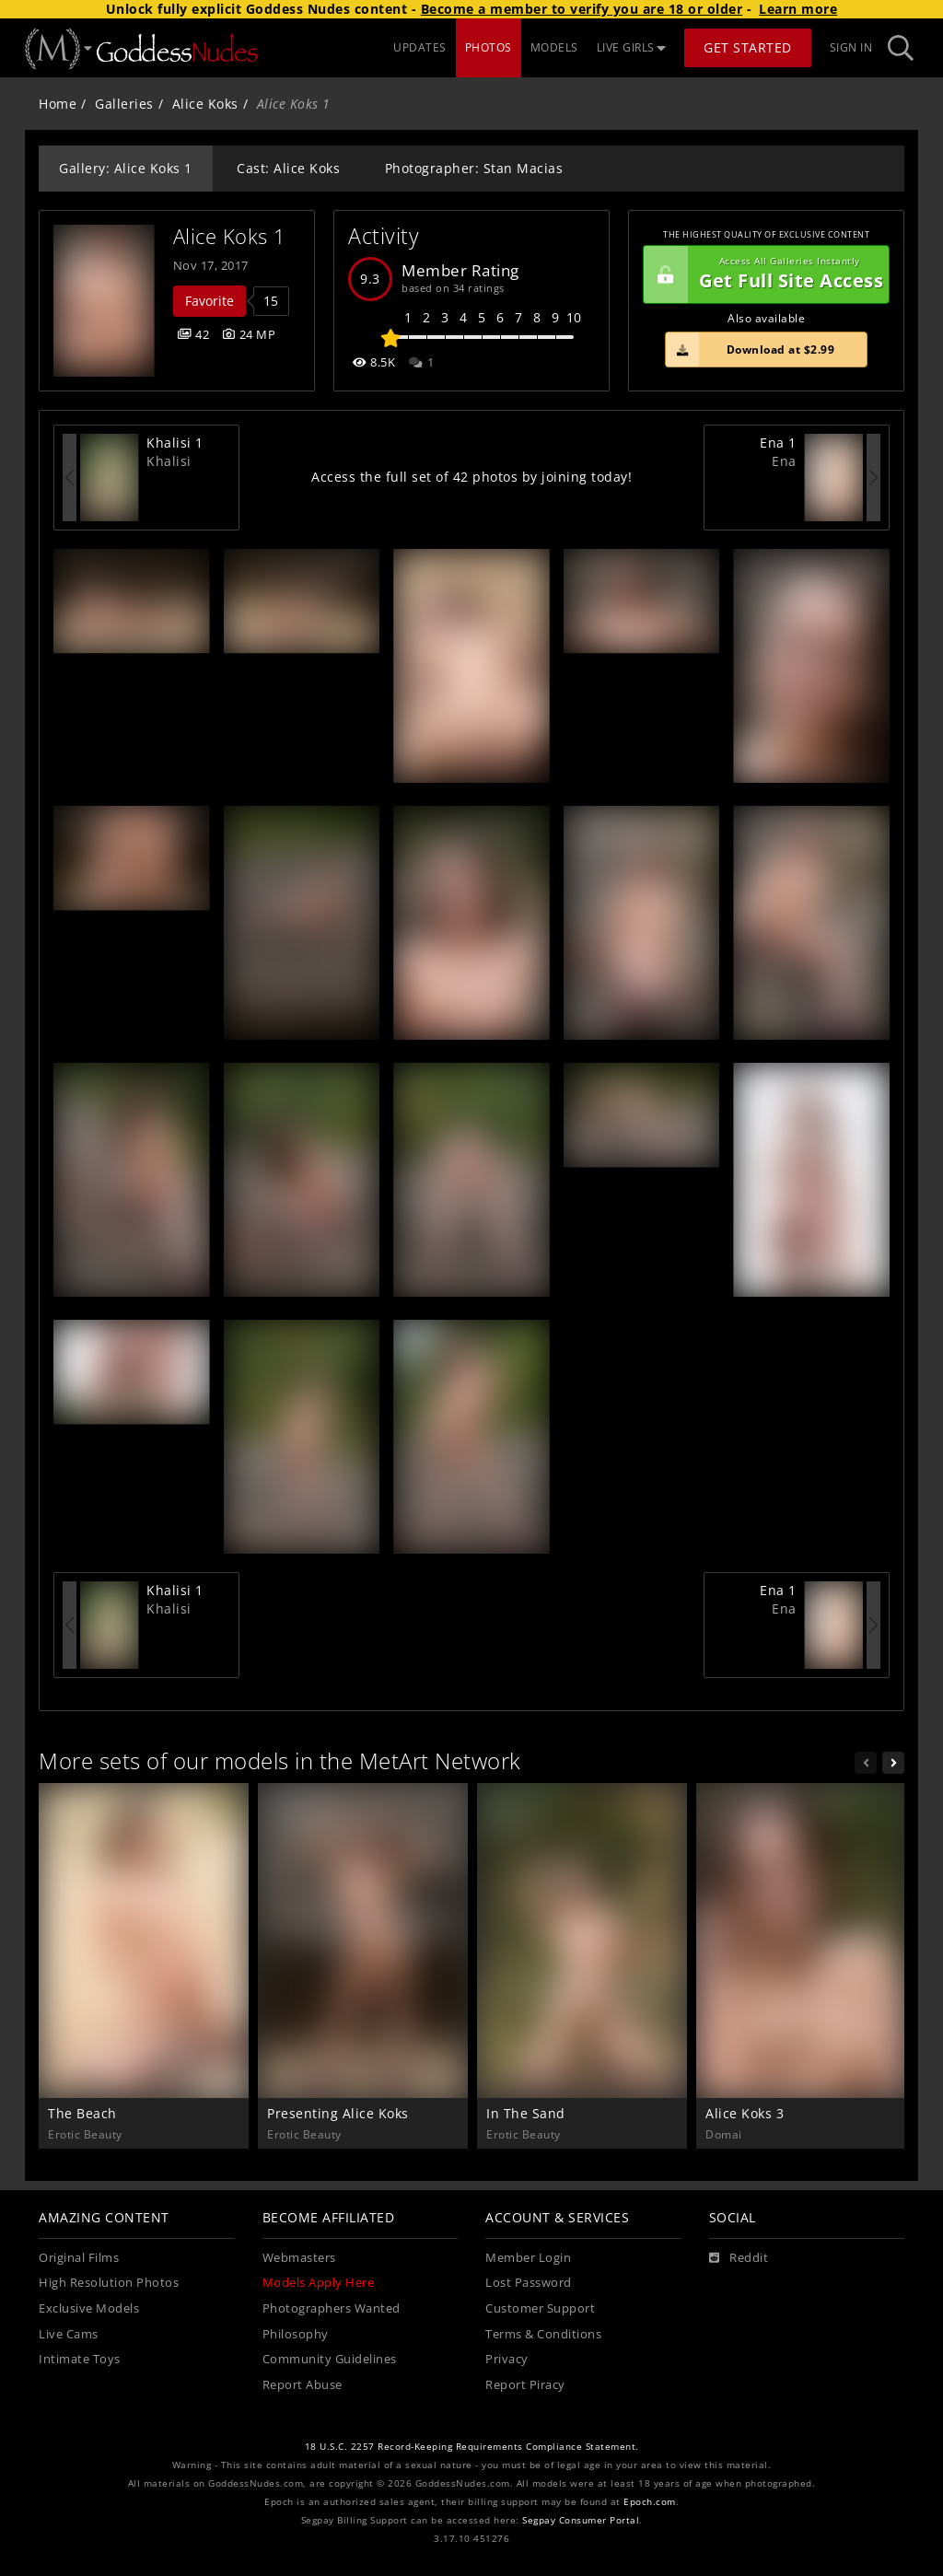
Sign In (851, 47)
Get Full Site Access (763, 274)
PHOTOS (488, 47)
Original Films (79, 2258)
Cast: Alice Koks (288, 168)
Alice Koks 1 (229, 236)
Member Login (528, 2258)
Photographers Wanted (331, 2308)
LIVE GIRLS (632, 47)
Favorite (209, 300)
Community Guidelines (329, 2359)
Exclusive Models (89, 2308)
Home (57, 103)
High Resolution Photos (109, 2282)
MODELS (554, 47)
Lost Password (528, 2282)
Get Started (748, 47)
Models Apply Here (318, 2282)
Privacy (507, 2359)
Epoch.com (649, 2502)
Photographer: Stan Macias (474, 168)
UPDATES (420, 47)
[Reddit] (739, 2258)
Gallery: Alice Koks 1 (125, 168)
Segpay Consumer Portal (580, 2520)
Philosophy (295, 2334)
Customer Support (540, 2308)
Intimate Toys (80, 2359)
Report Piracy (525, 2385)
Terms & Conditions (543, 2334)
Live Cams (69, 2334)
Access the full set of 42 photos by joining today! (471, 476)
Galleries (124, 103)
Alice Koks (205, 103)
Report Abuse (302, 2385)
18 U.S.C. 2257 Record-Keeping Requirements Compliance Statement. (472, 2447)
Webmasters (299, 2258)
